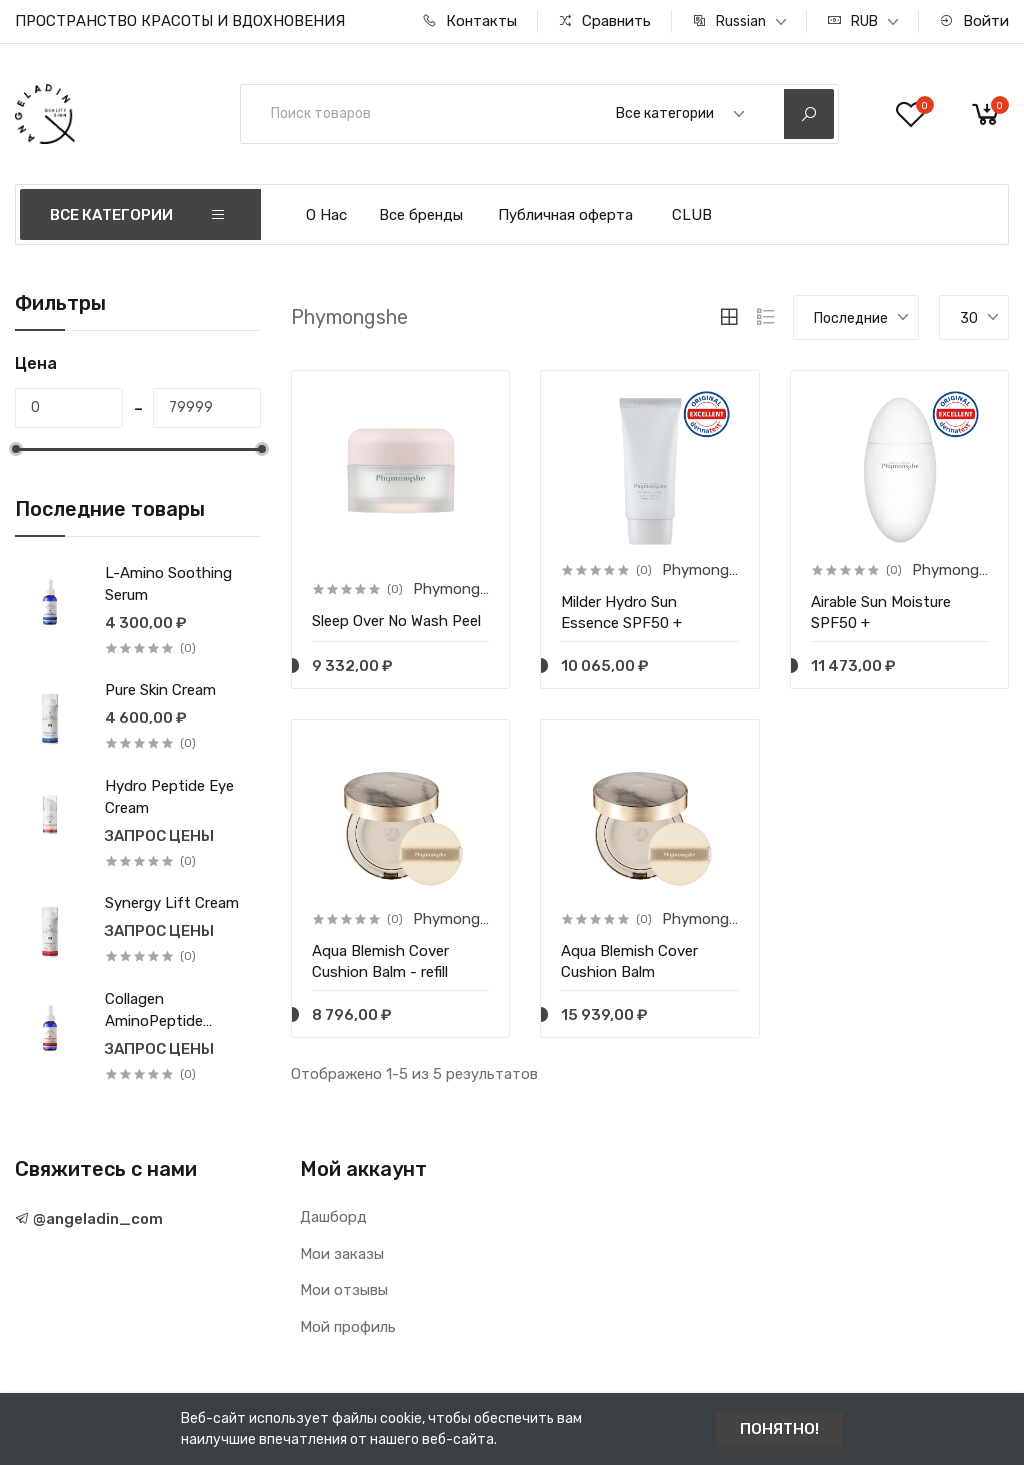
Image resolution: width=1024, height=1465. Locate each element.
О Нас (326, 215)
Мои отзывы (344, 1290)
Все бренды (421, 215)
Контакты (469, 21)
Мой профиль (348, 1327)
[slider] (15, 449)
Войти (974, 21)
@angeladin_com (89, 1219)
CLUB (692, 215)
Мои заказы (342, 1254)
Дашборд (333, 1217)
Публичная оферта (565, 215)
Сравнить (604, 21)
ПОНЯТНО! (779, 1429)
